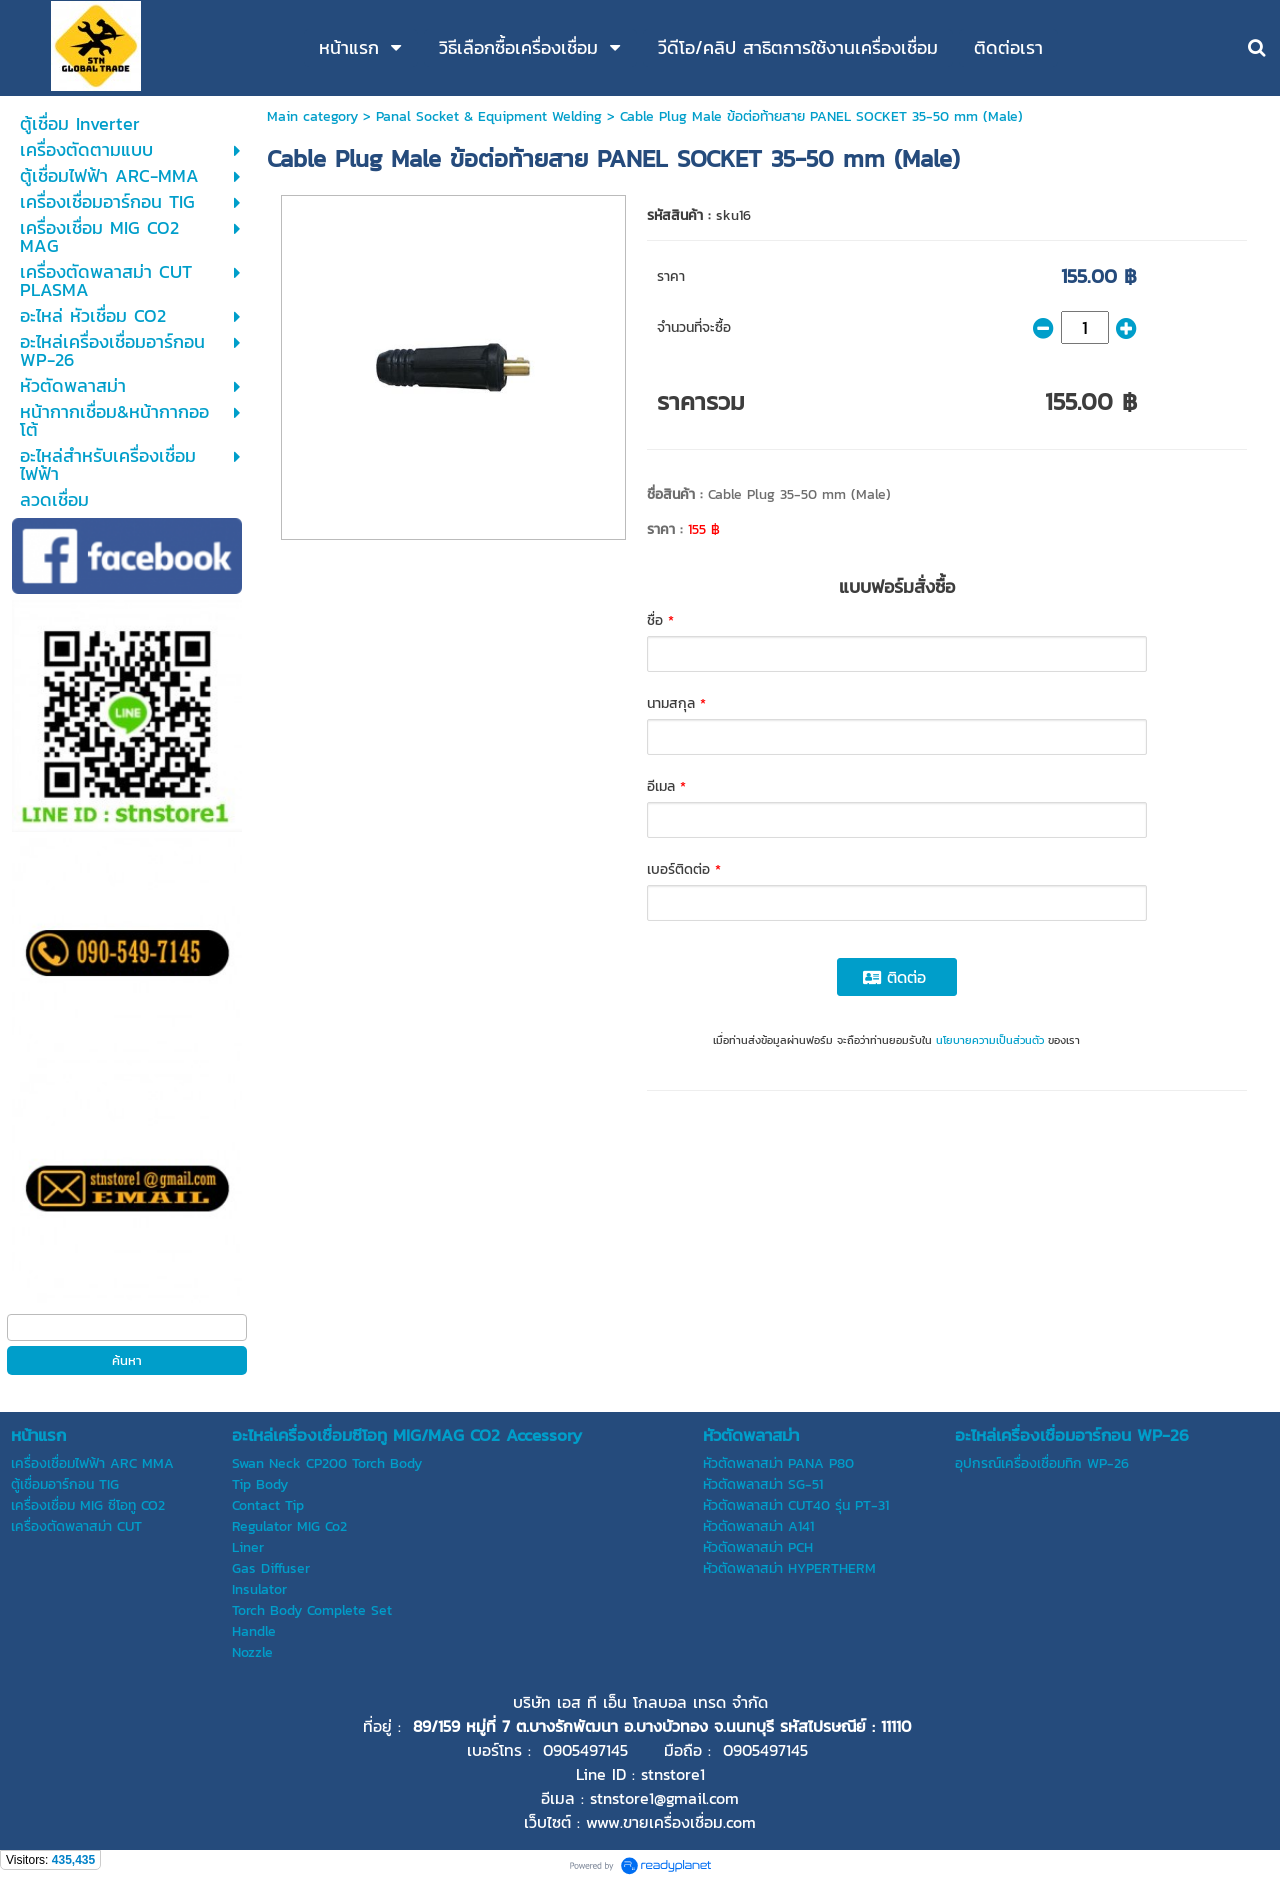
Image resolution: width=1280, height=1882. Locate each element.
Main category (312, 116)
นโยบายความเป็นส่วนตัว (990, 1040)
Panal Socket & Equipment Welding (489, 116)
